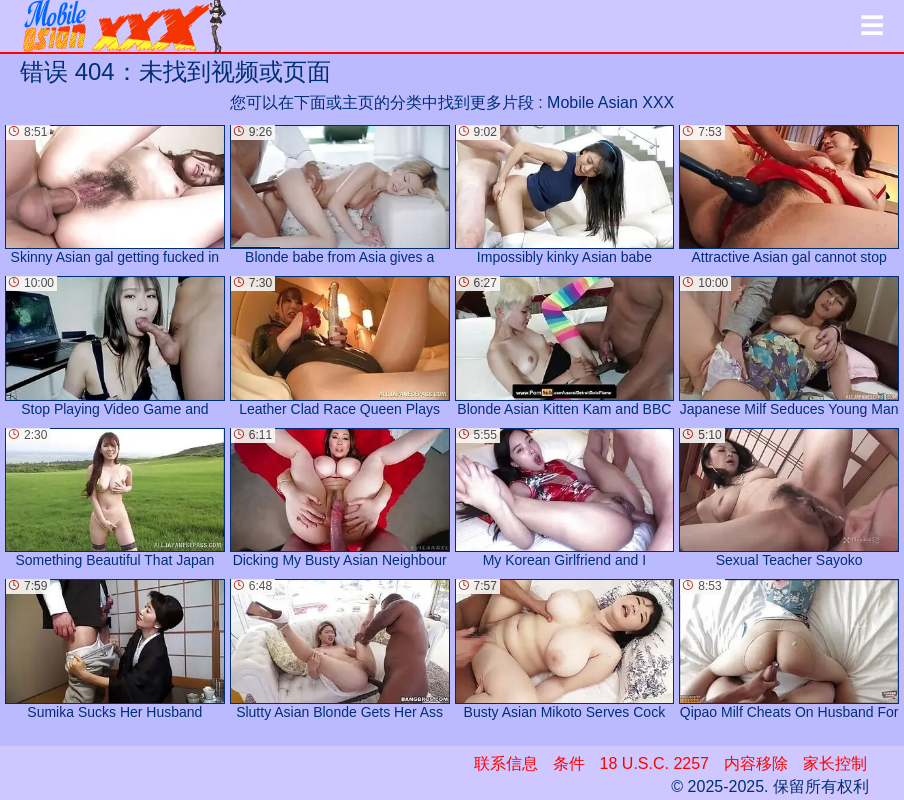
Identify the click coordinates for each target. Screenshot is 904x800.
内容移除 (756, 763)
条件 (569, 763)
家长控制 (835, 763)
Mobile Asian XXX (610, 102)
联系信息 (506, 763)
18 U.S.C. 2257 (654, 763)
